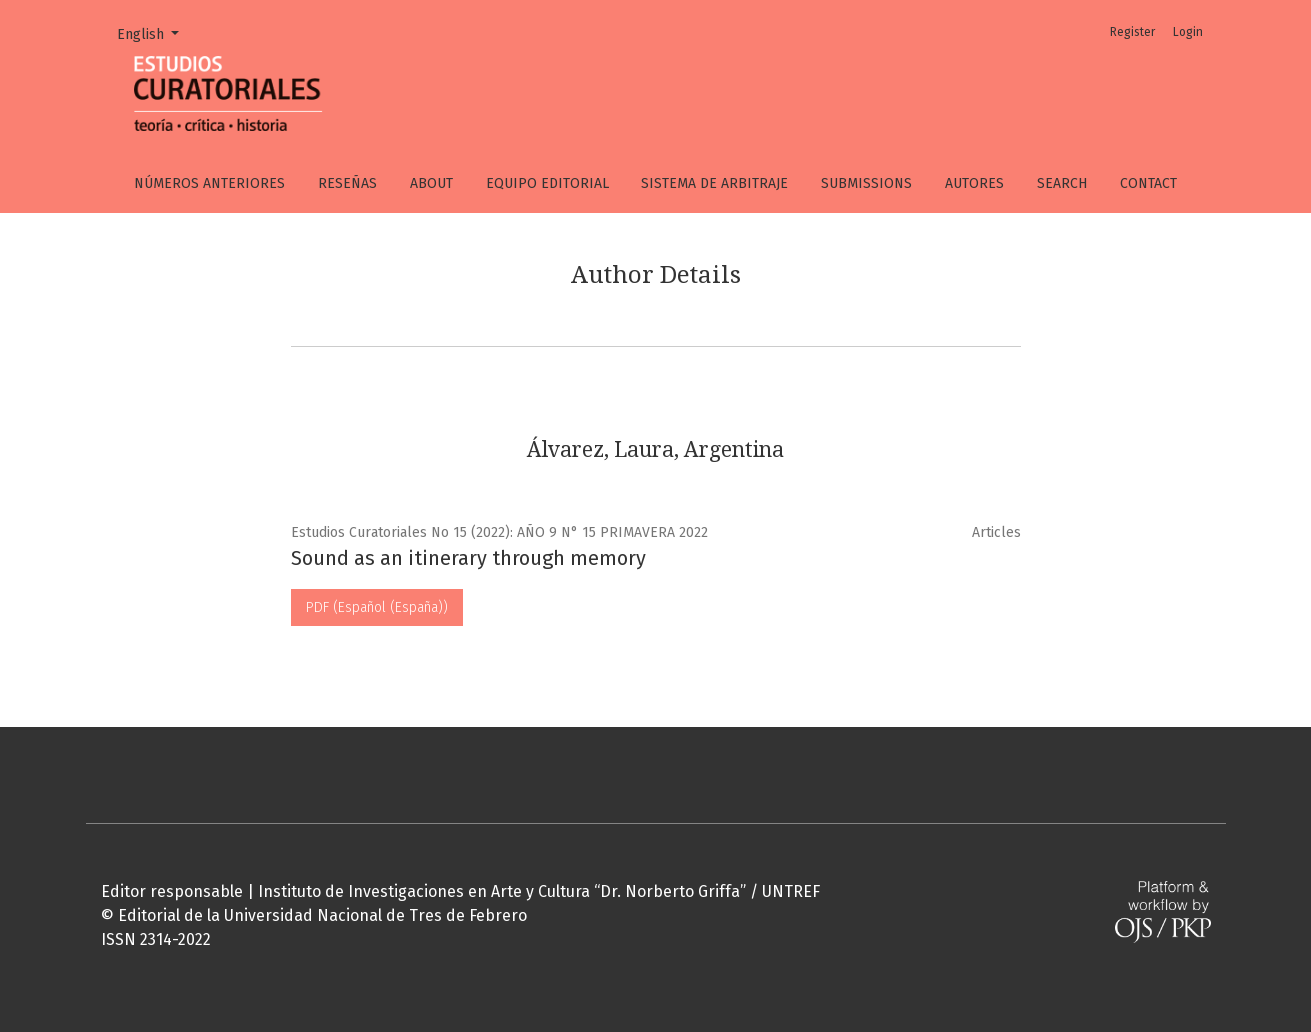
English (155, 33)
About (431, 183)
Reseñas (347, 183)
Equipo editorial (547, 183)
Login (1188, 32)
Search (1062, 183)
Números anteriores (209, 183)
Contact (1148, 183)
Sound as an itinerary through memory (468, 558)
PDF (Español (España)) (377, 607)
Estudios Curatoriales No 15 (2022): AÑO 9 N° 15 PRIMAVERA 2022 (499, 532)
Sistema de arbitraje (714, 183)
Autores (974, 183)
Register (1132, 32)
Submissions (866, 183)
